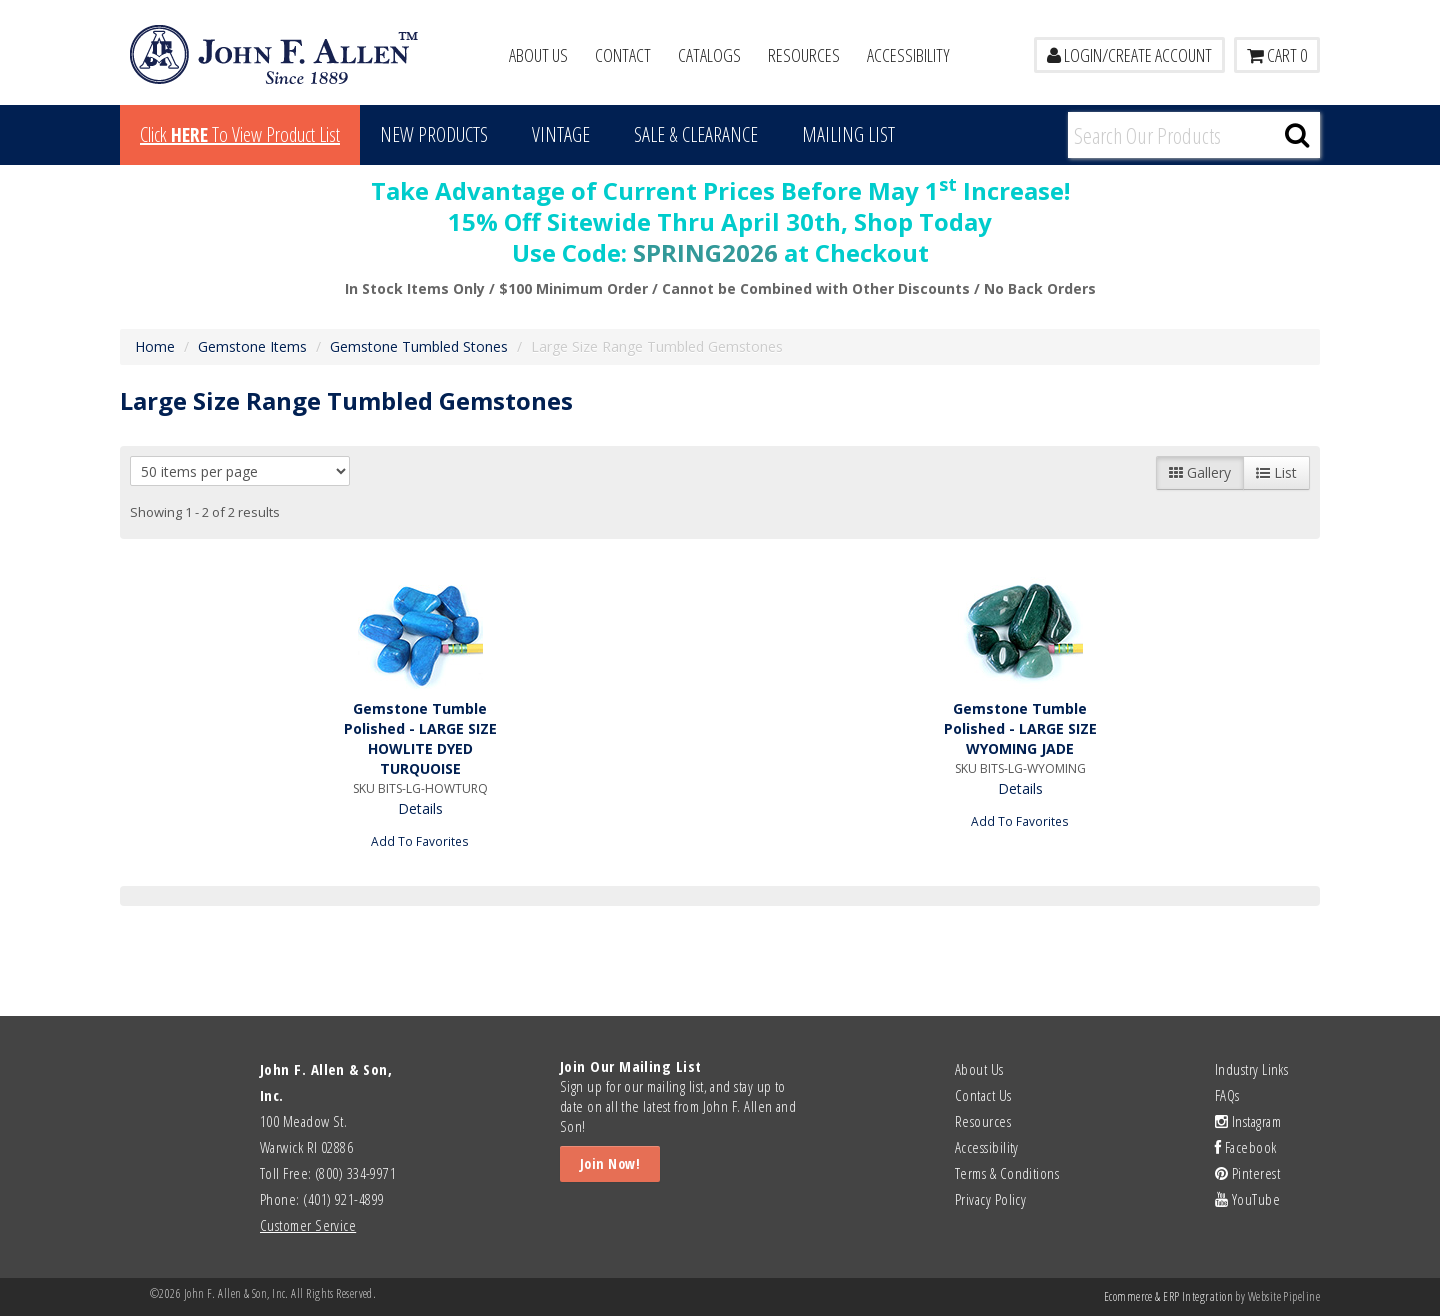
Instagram (1248, 1121)
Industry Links (1251, 1069)
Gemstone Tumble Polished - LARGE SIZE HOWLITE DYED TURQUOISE (420, 738)
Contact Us (983, 1095)
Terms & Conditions (1007, 1173)
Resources (804, 55)
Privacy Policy (990, 1199)
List (1276, 472)
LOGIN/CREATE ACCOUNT (1129, 55)
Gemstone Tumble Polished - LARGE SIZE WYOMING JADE (1020, 728)
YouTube (1247, 1199)
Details (420, 808)
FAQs (1227, 1095)
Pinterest (1247, 1173)
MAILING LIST (848, 134)
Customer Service (308, 1225)
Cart (1277, 55)
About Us (538, 55)
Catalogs (709, 55)
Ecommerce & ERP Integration (1168, 1296)
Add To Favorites (420, 841)
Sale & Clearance (696, 134)
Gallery (1200, 472)
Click (240, 134)
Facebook (1246, 1147)
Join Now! (610, 1163)
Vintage (561, 134)
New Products (434, 134)
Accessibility (908, 55)
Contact (623, 55)
